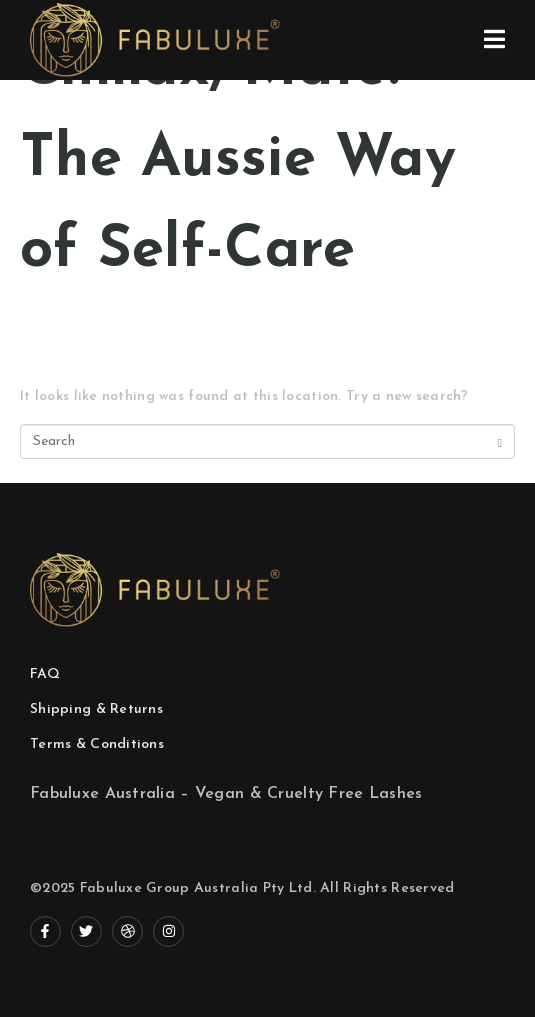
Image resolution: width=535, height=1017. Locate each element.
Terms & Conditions (97, 744)
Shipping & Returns (96, 709)
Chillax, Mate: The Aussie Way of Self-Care (238, 160)
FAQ (45, 674)
